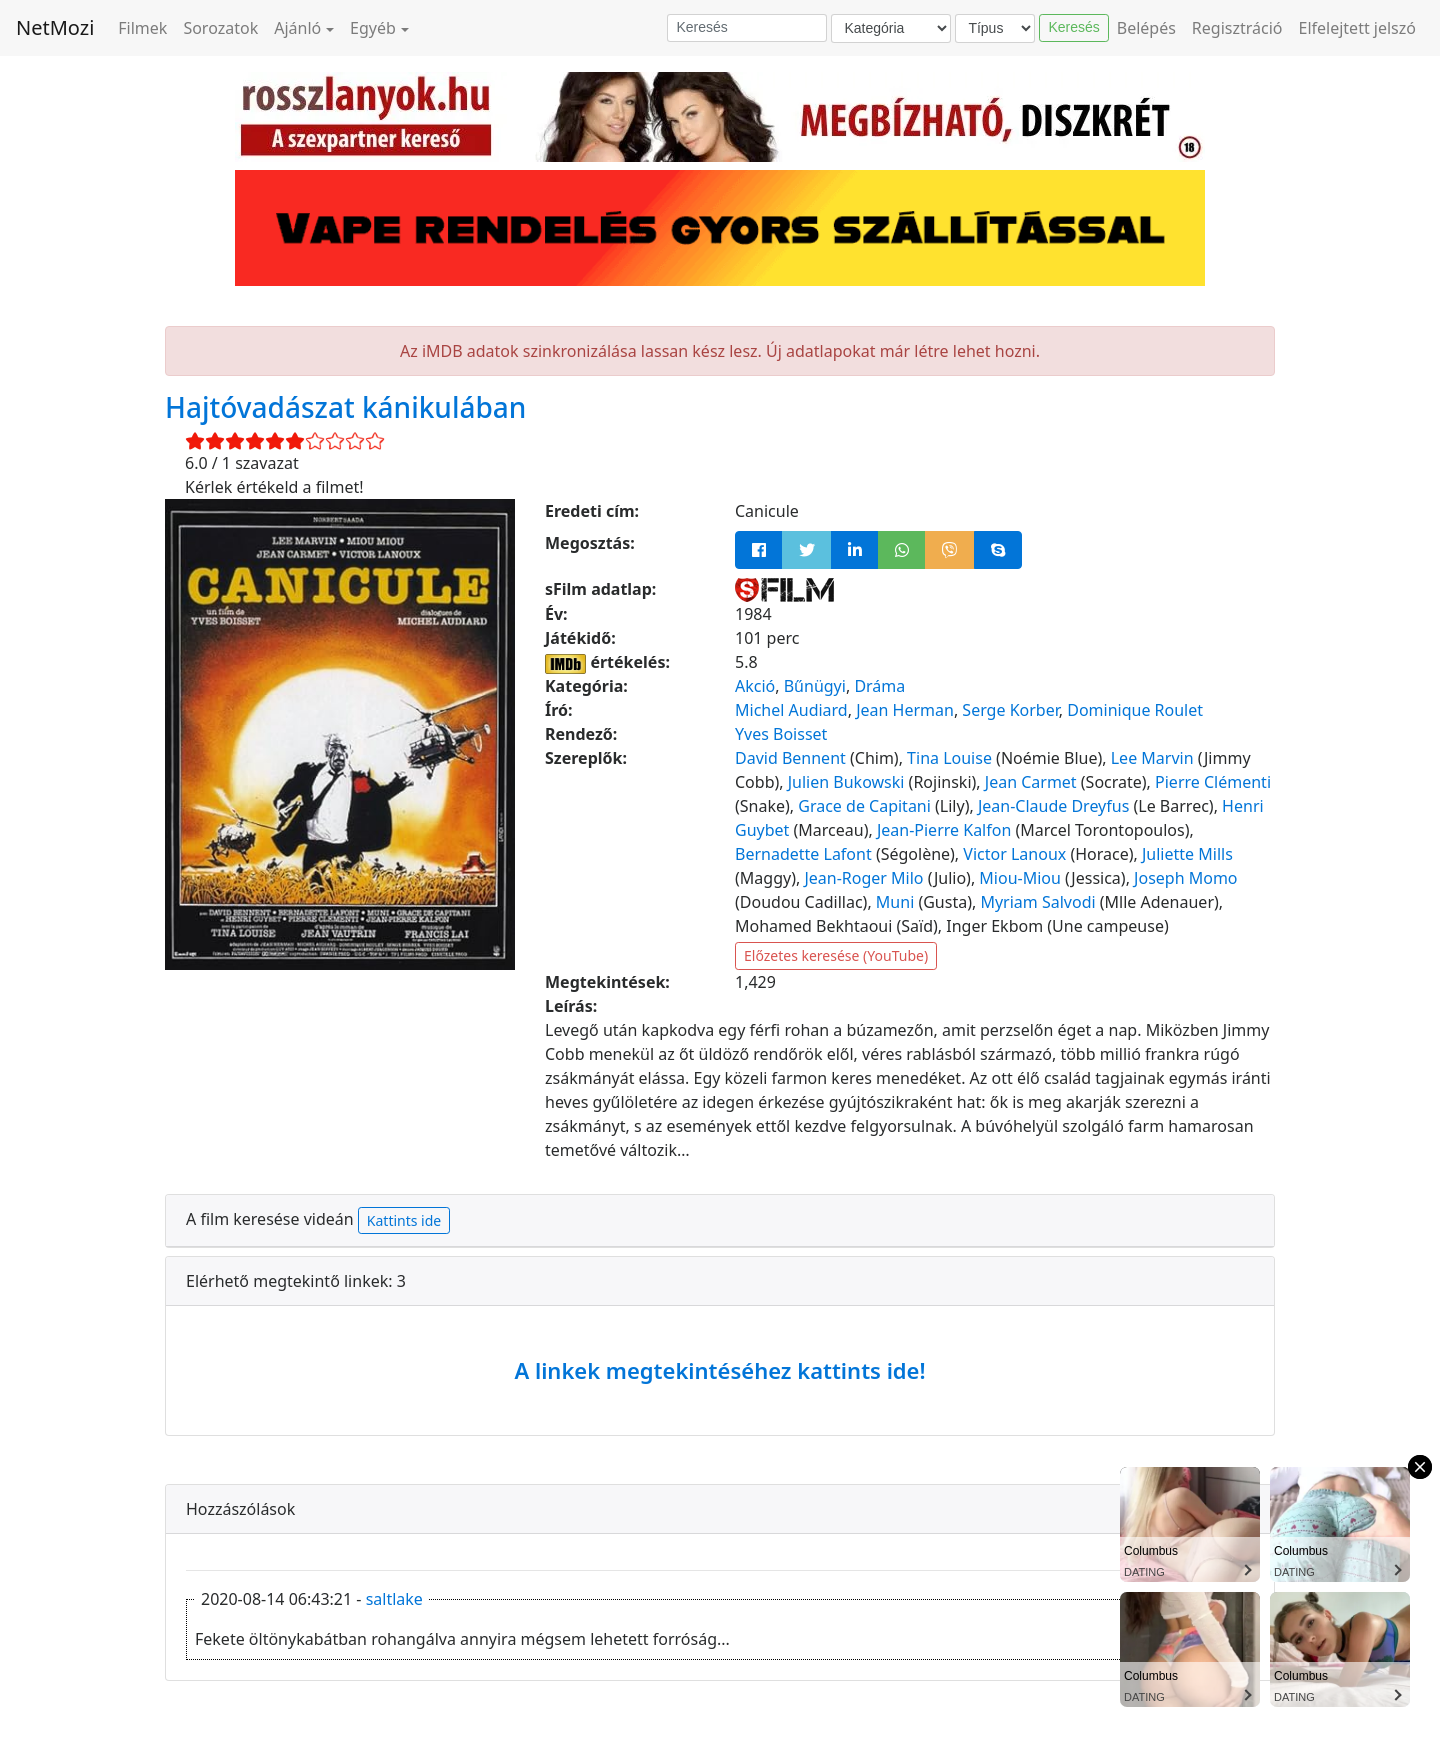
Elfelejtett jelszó (1358, 28)
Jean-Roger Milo (863, 878)
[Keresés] (747, 28)
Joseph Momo (1185, 878)
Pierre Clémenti (1213, 782)
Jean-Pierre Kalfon (944, 830)
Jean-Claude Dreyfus (1053, 806)
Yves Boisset (781, 734)
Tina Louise (949, 758)
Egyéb (373, 28)
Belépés (1146, 28)
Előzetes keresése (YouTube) (836, 955)
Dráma (879, 686)
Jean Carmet (1031, 782)
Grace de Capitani (864, 806)
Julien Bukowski (846, 782)
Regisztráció (1237, 28)
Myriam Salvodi (1037, 902)
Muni (895, 902)
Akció (755, 686)
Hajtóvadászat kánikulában (345, 407)
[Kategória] (891, 28)
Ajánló (297, 28)
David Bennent (790, 758)
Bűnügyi (815, 686)
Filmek (142, 28)
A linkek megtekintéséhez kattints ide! (719, 1370)
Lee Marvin (1152, 758)
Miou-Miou (1020, 878)
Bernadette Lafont (803, 854)
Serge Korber (1010, 710)
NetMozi (55, 27)
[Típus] (995, 28)
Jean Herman (905, 710)
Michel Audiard (791, 710)
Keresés (1073, 27)
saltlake (394, 1599)
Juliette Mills (1187, 854)
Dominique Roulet (1135, 710)
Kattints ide (404, 1220)
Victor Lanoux (1014, 854)
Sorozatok (220, 28)
